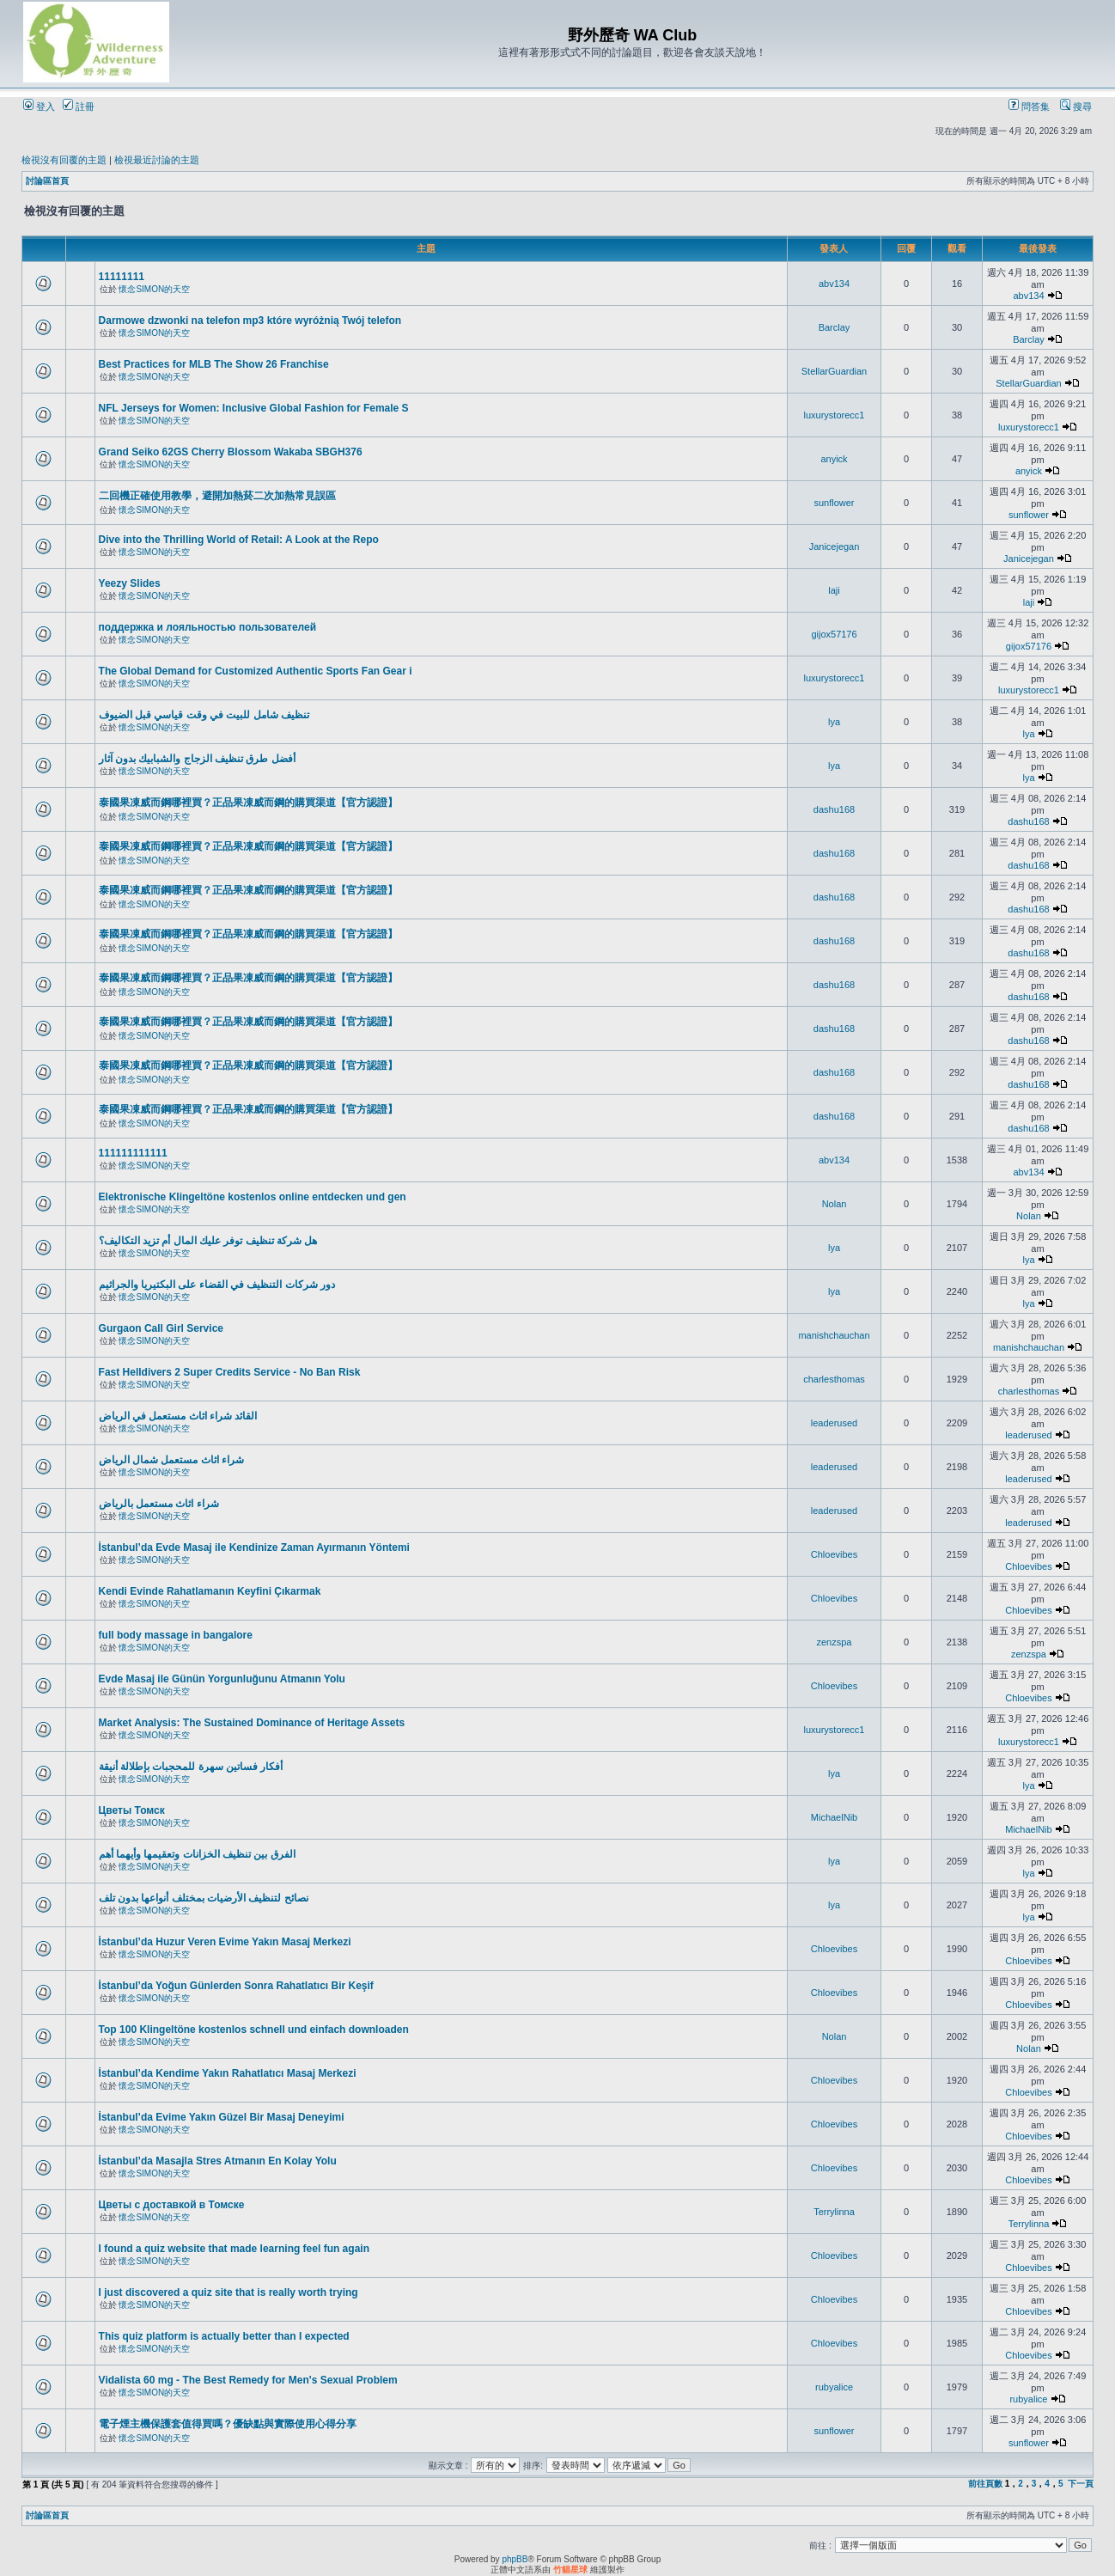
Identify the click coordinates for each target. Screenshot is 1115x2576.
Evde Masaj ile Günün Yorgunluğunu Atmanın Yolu (222, 1679)
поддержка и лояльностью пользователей (208, 627)
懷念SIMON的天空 (154, 289)
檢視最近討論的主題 (156, 160)
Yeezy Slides (130, 583)
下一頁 (1081, 2483)
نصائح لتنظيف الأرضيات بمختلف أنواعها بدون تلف (203, 1898)
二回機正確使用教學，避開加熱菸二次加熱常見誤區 (217, 496)
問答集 (1029, 106)
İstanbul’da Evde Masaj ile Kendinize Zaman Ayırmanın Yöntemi (254, 1547)
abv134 (834, 283)
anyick (833, 459)
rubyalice (834, 2387)
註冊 (78, 106)
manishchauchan (833, 1335)
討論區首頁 (47, 181)
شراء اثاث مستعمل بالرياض (159, 1504)
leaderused (834, 1423)
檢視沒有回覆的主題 (64, 160)
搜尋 (1076, 106)
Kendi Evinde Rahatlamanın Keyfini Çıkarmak (210, 1591)
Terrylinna (834, 2212)
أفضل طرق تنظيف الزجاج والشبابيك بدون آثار (197, 759)
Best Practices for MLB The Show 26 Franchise (214, 364)
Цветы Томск (132, 1810)
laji (833, 590)
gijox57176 (833, 634)
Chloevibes (834, 1554)
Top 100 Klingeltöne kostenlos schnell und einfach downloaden (254, 2030)
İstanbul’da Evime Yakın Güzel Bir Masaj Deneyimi (221, 2117)
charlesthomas (834, 1379)
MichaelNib (834, 1817)
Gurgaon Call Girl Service (161, 1328)
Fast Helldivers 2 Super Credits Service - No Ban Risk (230, 1372)
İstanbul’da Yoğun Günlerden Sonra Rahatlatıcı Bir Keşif (236, 1986)
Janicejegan (834, 546)
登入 (39, 106)
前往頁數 (985, 2483)
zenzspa (834, 1642)
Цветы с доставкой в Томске (172, 2205)
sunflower (833, 502)
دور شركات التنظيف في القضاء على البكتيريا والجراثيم (217, 1285)
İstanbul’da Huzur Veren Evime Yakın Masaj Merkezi (225, 1942)
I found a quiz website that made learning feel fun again (234, 2249)
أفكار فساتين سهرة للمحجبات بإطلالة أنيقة (191, 1767)
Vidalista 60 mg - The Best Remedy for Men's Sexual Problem (248, 2380)
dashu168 (834, 809)
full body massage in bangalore (176, 1635)
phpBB (514, 2559)
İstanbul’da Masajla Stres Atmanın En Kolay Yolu (218, 2161)
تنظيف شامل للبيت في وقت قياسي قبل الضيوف (204, 715)
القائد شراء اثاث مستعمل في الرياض (178, 1416)
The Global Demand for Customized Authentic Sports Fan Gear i (255, 671)
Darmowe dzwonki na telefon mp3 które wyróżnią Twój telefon (250, 320)
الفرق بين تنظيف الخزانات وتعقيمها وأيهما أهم (197, 1854)
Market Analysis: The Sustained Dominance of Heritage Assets (252, 1723)
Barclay (834, 327)
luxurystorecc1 (834, 415)
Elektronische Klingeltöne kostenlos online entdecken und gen (252, 1197)
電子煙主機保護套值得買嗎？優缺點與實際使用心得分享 (227, 2424)
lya (834, 722)
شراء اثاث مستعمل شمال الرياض (171, 1460)
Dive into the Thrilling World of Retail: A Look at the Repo (239, 540)
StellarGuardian (834, 371)
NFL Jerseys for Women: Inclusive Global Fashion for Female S (254, 408)
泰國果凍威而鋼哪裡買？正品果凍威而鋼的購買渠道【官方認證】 (248, 803)
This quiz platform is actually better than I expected (224, 2336)
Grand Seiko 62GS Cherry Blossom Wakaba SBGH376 (231, 452)
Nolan (834, 1204)
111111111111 (133, 1153)
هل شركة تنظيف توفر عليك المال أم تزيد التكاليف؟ (208, 1241)
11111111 (121, 277)
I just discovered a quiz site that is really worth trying (228, 2292)
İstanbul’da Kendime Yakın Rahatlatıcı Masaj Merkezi (227, 2073)
